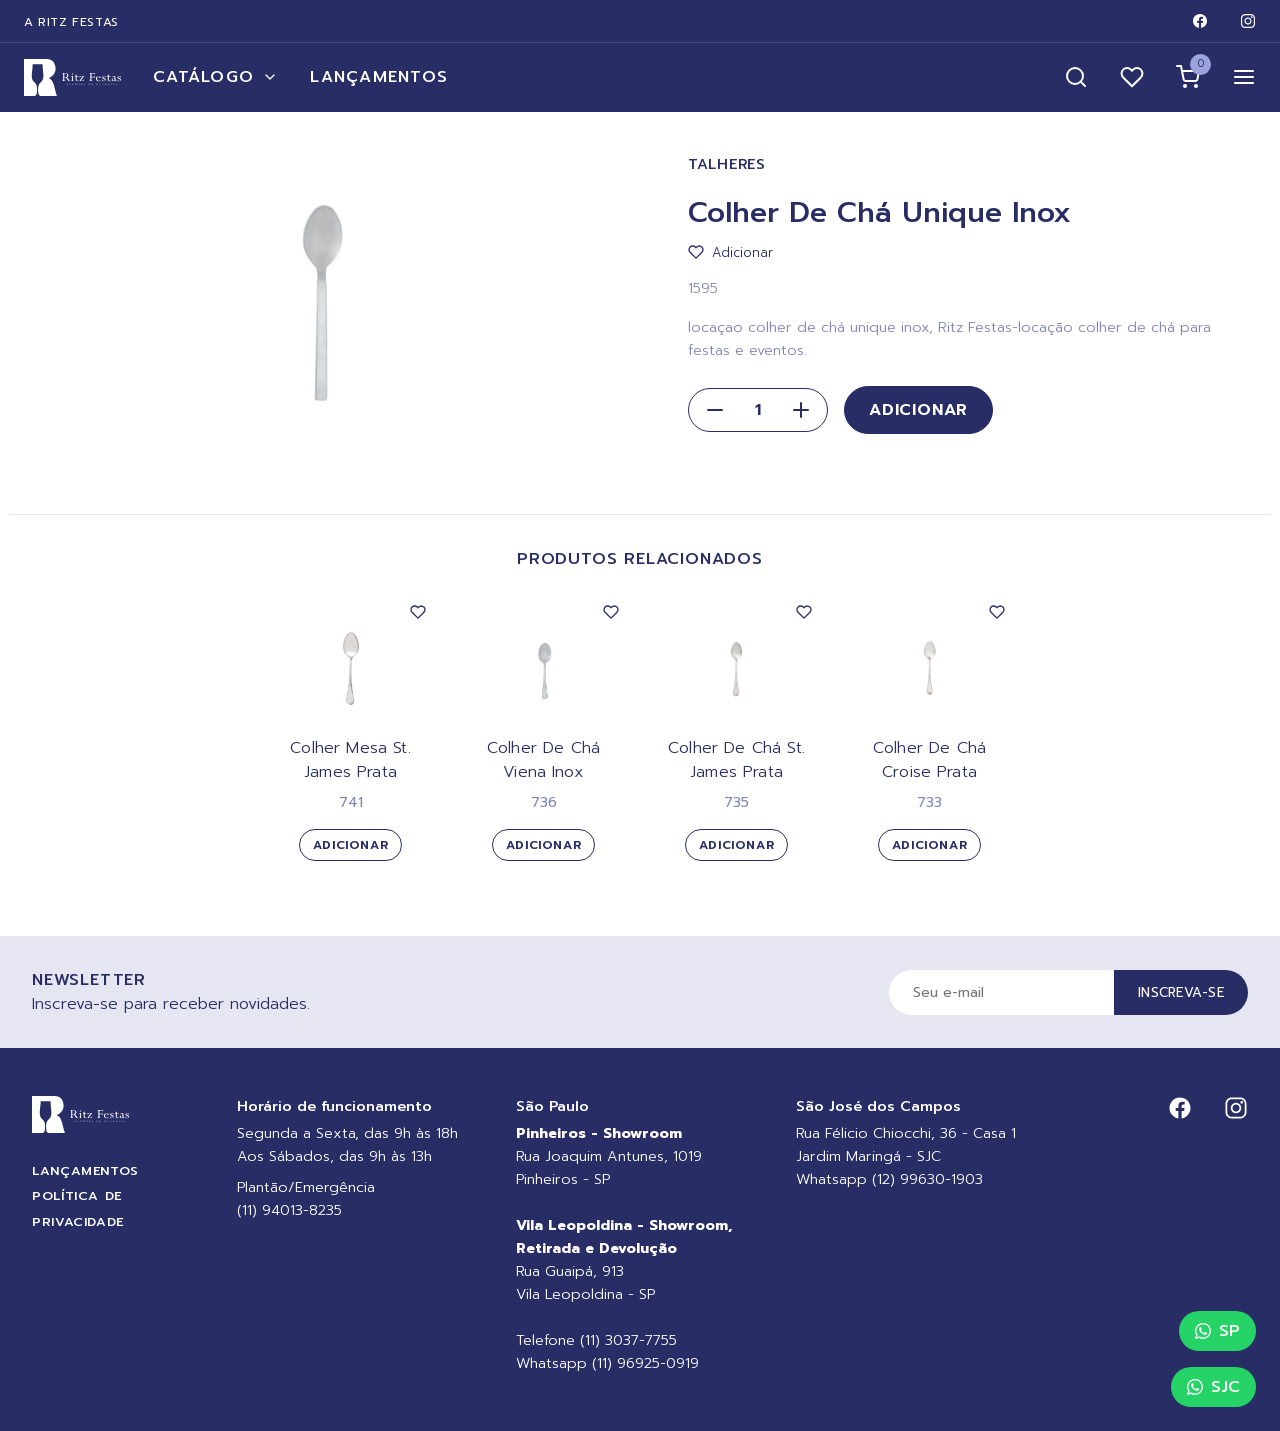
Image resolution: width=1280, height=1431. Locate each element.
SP (1217, 1331)
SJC (1213, 1387)
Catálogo (215, 77)
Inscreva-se (1181, 992)
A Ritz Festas (71, 22)
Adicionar (918, 410)
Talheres (727, 164)
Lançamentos (379, 77)
